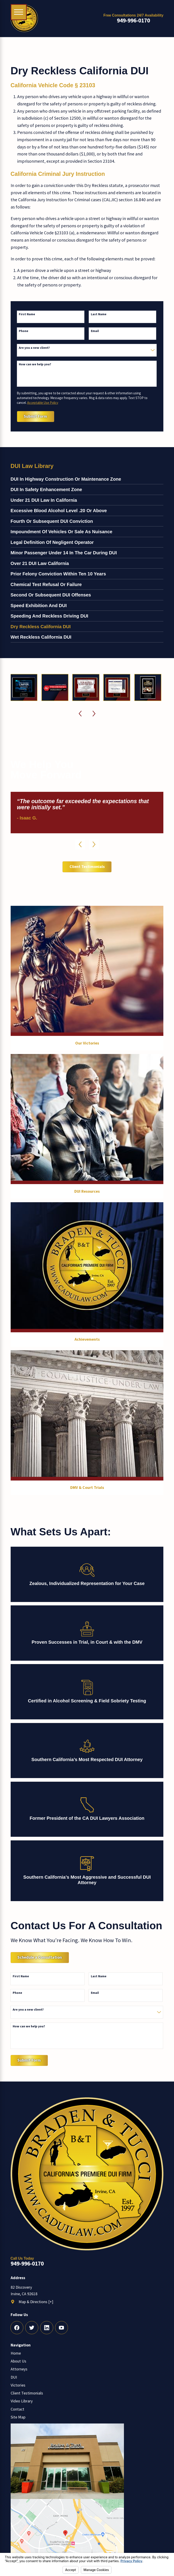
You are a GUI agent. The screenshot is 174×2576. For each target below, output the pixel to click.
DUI (14, 2376)
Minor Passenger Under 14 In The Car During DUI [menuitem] (64, 552)
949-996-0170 (133, 20)
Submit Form (35, 416)
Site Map (18, 2416)
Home (16, 2352)
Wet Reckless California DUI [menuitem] (41, 637)
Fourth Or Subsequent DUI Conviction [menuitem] (52, 521)
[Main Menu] (19, 12)
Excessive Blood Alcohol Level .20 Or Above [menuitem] (59, 510)
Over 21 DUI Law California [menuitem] (40, 563)
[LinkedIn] (46, 2327)
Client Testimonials (87, 866)
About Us (18, 2360)
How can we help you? (35, 364)
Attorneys (19, 2368)
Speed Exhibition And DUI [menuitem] (39, 605)
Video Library (22, 2400)
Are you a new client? (34, 348)
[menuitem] (87, 2353)
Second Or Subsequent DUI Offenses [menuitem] (51, 594)
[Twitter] (31, 2327)
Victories (18, 2384)
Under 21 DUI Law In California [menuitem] (44, 500)
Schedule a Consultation (39, 1956)
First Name (27, 314)
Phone (23, 331)
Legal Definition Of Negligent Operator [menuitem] (52, 542)
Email (95, 331)
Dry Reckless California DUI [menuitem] (41, 626)
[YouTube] (61, 2327)
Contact (17, 2408)
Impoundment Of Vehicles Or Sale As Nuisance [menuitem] (61, 531)
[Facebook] (17, 2327)
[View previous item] (80, 713)
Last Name (98, 314)
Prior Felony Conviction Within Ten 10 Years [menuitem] (58, 573)
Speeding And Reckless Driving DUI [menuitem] (49, 615)
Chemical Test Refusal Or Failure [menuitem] (46, 584)
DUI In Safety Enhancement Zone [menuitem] (46, 489)
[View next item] (94, 713)
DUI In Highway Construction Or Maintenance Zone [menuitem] (66, 479)
